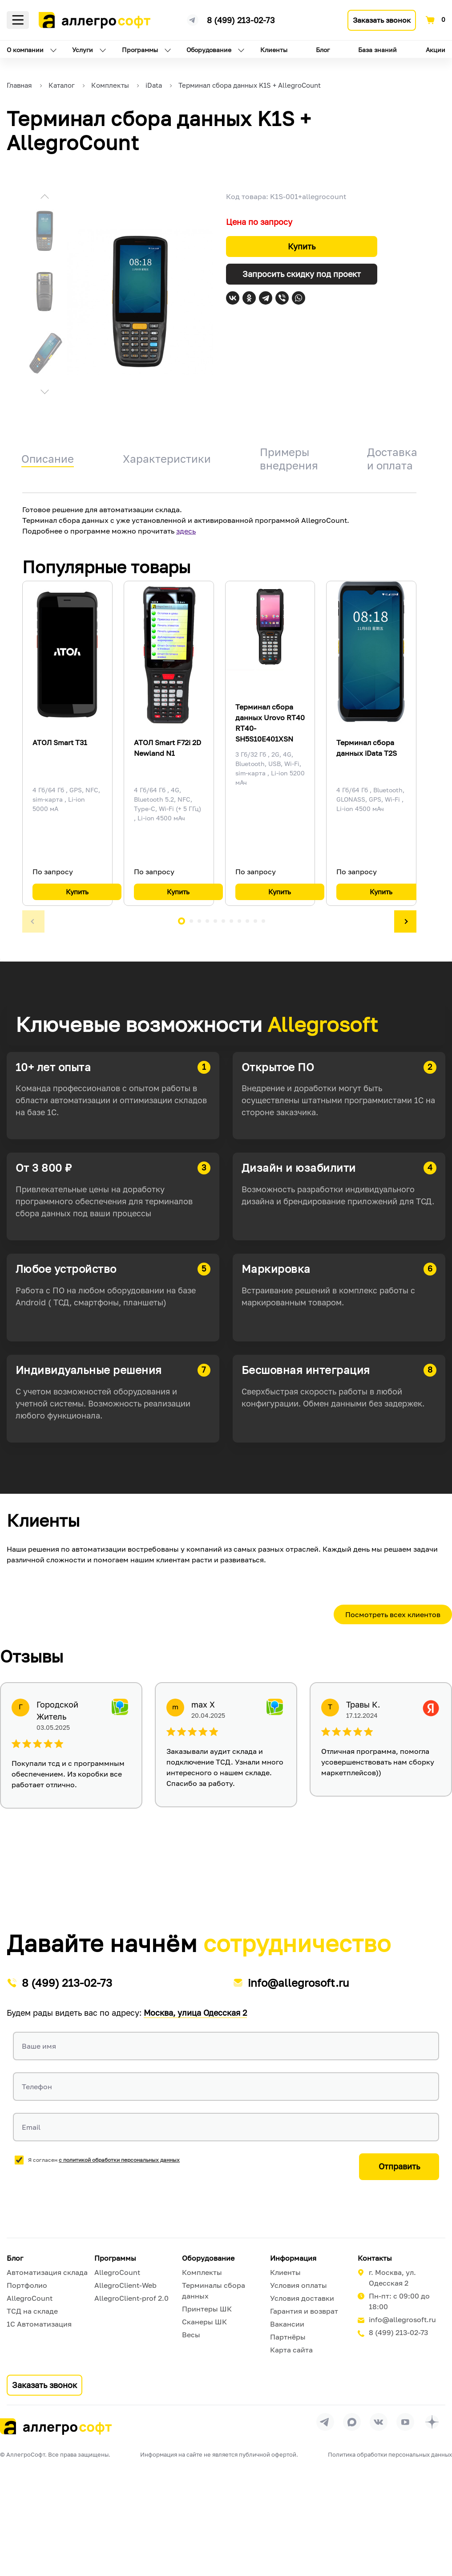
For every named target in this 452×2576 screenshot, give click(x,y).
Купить (301, 246)
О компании (25, 49)
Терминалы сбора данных (213, 2290)
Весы (191, 2334)
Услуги (82, 49)
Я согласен (104, 2159)
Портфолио (27, 2285)
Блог (323, 49)
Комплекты (202, 2272)
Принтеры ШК (207, 2308)
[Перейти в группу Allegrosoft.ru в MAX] (352, 2422)
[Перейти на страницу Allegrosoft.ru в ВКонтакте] (378, 2422)
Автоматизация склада (47, 2272)
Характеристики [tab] (167, 458)
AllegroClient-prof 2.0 (131, 2298)
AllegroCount (29, 2298)
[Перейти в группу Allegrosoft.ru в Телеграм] (325, 2422)
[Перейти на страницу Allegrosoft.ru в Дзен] (432, 2422)
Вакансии (287, 2323)
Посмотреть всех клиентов (392, 1614)
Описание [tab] (47, 458)
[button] (44, 197)
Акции (435, 49)
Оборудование (208, 49)
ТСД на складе (32, 2311)
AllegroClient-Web (125, 2285)
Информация (293, 2258)
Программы (140, 49)
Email (31, 2127)
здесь (186, 530)
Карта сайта (291, 2349)
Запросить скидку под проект (301, 274)
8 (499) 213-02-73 (241, 20)
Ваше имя (39, 2046)
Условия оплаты (298, 2285)
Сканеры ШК (204, 2321)
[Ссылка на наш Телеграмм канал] (192, 18)
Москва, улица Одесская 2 (195, 2013)
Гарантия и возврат (304, 2311)
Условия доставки (302, 2298)
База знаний (377, 49)
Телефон (37, 2086)
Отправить (399, 2166)
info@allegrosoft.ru (298, 1982)
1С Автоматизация (39, 2323)
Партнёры (288, 2336)
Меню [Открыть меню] (18, 20)
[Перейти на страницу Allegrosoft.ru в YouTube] (405, 2422)
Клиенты (273, 49)
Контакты (375, 2258)
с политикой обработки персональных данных (119, 2159)
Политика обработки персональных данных (390, 2454)
